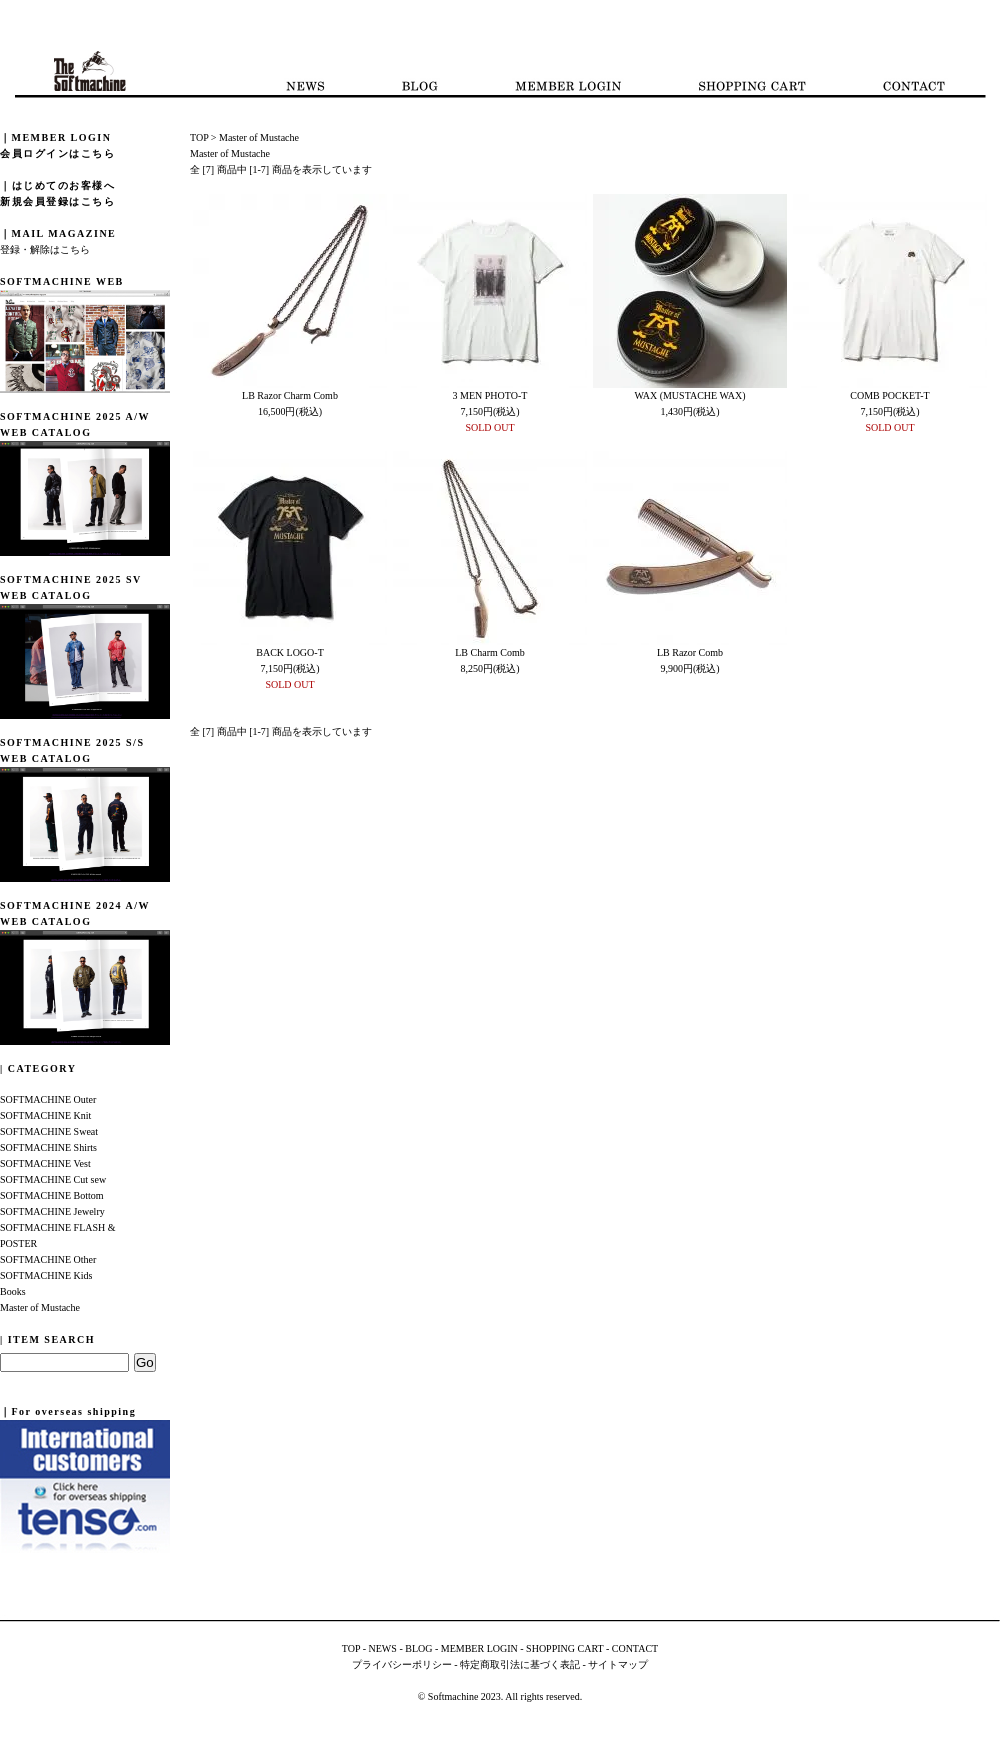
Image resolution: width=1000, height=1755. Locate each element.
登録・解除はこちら (45, 249)
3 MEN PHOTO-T (490, 395)
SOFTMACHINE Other (48, 1259)
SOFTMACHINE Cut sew (53, 1179)
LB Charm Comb (489, 652)
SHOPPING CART (564, 1648)
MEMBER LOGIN (479, 1648)
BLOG (418, 1648)
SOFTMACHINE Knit (45, 1115)
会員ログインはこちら (57, 153)
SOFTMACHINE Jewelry (52, 1211)
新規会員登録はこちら (57, 201)
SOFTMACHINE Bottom (52, 1195)
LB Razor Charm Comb (290, 395)
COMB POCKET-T (889, 395)
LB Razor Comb (690, 652)
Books (13, 1291)
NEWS (383, 1648)
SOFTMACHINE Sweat (49, 1131)
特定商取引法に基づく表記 (520, 1664)
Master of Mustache (40, 1307)
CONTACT (635, 1648)
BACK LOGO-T (290, 652)
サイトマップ (618, 1664)
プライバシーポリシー (402, 1664)
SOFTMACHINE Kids (46, 1275)
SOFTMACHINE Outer (48, 1099)
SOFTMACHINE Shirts (48, 1147)
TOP (199, 137)
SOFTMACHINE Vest (45, 1163)
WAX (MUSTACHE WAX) (689, 395)
